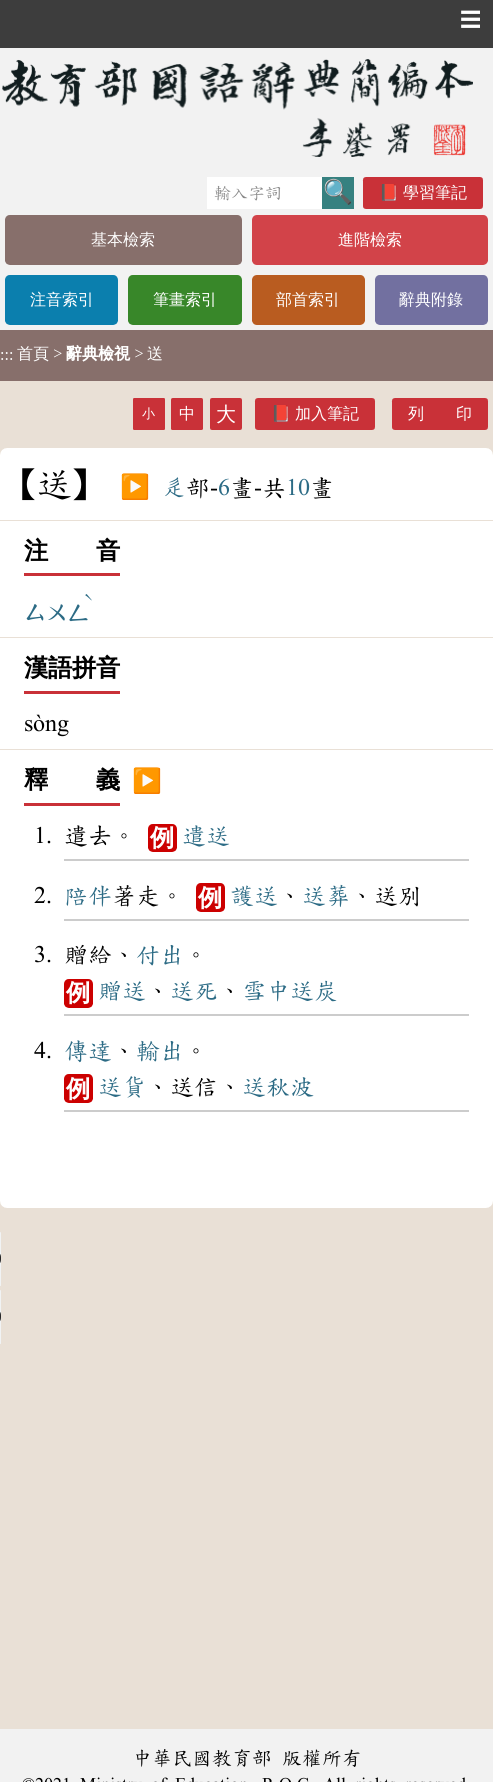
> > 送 (81, 354)
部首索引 (308, 299)
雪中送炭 (290, 991)
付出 (160, 955)
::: (6, 355)
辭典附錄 (431, 299)
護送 (254, 896)
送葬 (326, 896)
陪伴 (88, 896)
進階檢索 (370, 239)
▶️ (135, 488)
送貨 (122, 1087)
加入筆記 (327, 413)
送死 (194, 991)
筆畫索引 (185, 299)
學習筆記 (435, 192)
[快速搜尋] (264, 193)
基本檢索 (123, 239)
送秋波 (278, 1087)
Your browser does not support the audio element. (150, 1259)
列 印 (440, 413)
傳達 (88, 1051)
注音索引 (62, 299)
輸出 (160, 1051)
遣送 (206, 836)
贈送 (122, 991)
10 (298, 488)
